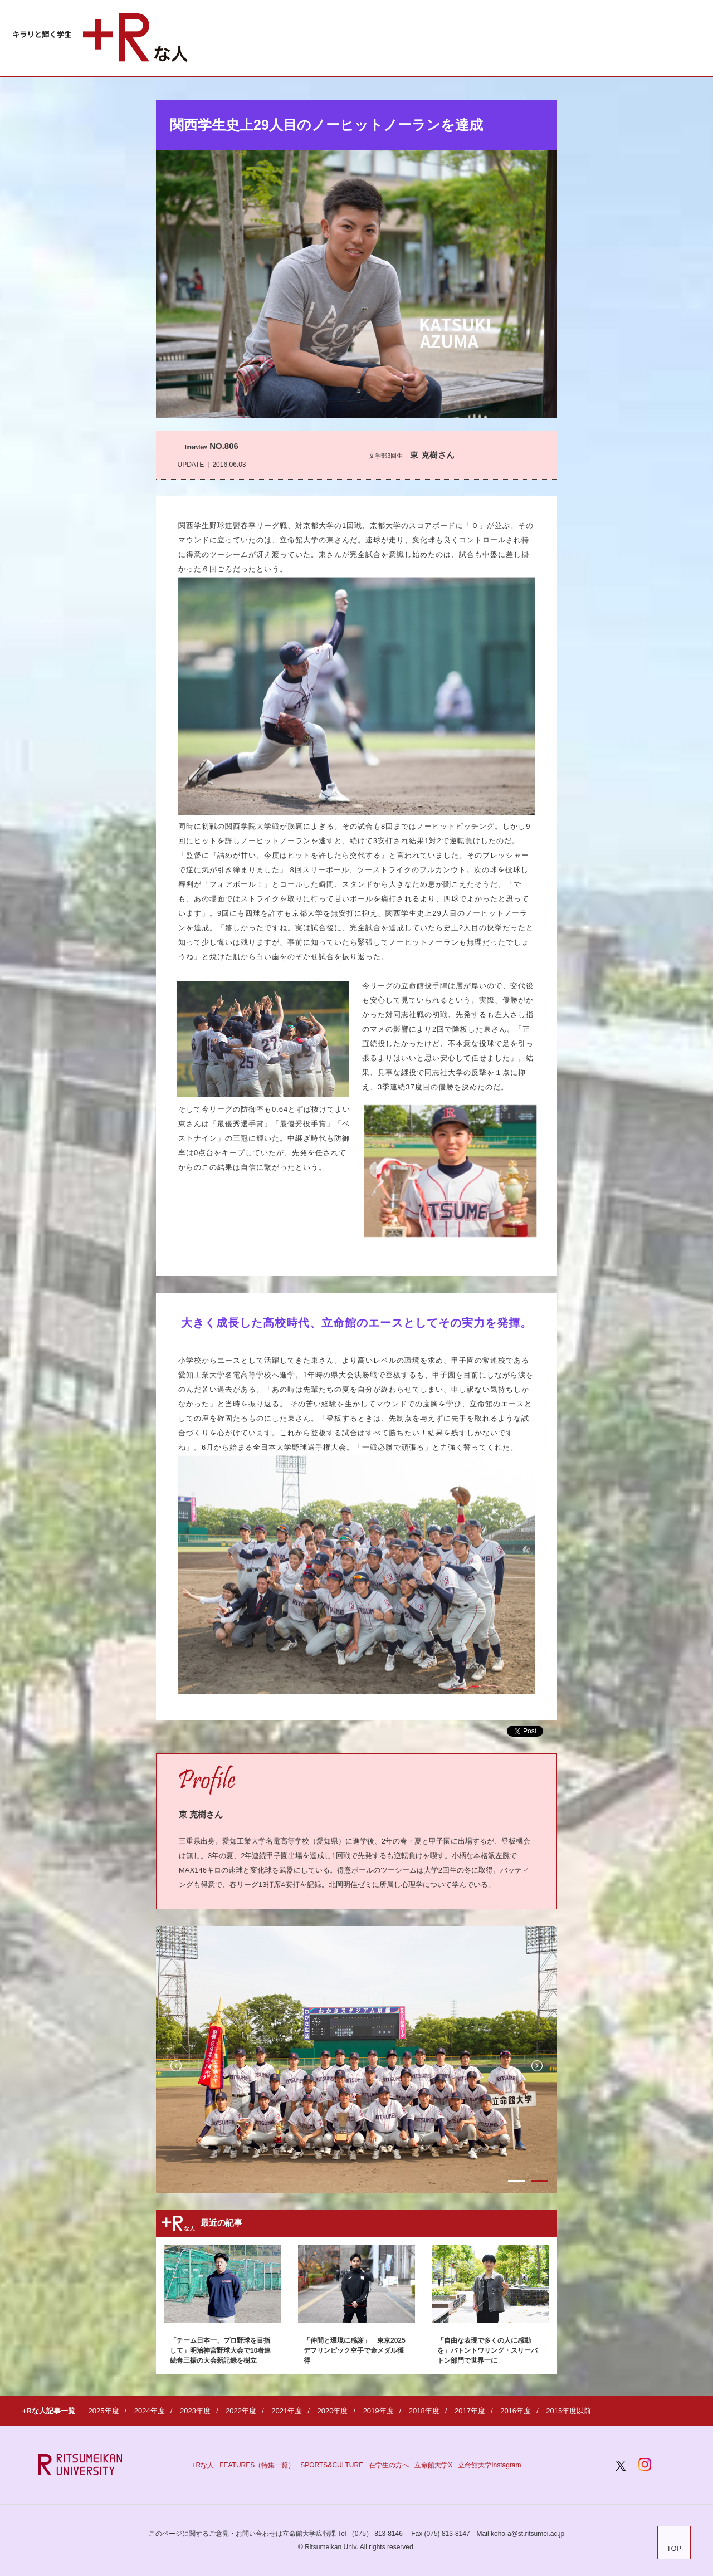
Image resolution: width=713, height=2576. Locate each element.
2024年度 (149, 2411)
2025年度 (104, 2411)
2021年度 (286, 2411)
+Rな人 (203, 2465)
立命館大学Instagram (489, 2465)
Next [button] (537, 2066)
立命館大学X (433, 2465)
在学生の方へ (389, 2465)
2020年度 (332, 2411)
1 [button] (516, 2180)
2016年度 (515, 2411)
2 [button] (539, 2180)
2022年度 (241, 2411)
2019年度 (378, 2411)
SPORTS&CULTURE (331, 2465)
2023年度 (195, 2411)
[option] (356, 2059)
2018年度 (424, 2411)
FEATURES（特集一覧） (257, 2465)
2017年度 (470, 2411)
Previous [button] (176, 2066)
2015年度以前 (568, 2411)
